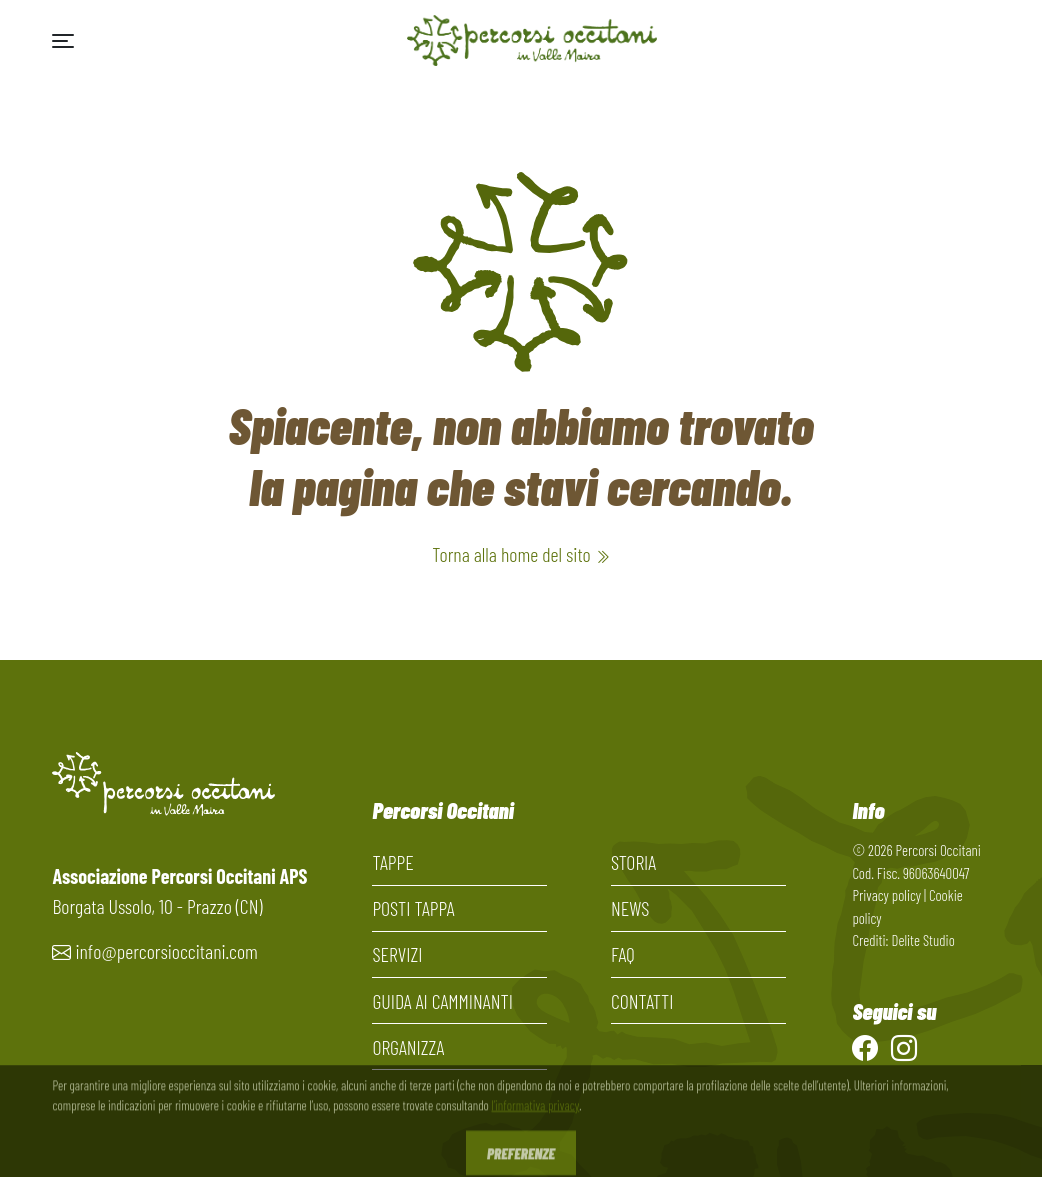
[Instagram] (904, 1047)
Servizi (397, 954)
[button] (63, 41)
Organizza (408, 1047)
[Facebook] (865, 1047)
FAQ (623, 954)
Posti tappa (413, 908)
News (630, 908)
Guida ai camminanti (442, 1001)
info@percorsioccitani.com (166, 951)
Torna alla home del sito (521, 554)
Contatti (642, 1001)
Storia (633, 862)
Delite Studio (922, 940)
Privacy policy (886, 895)
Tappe (392, 862)
